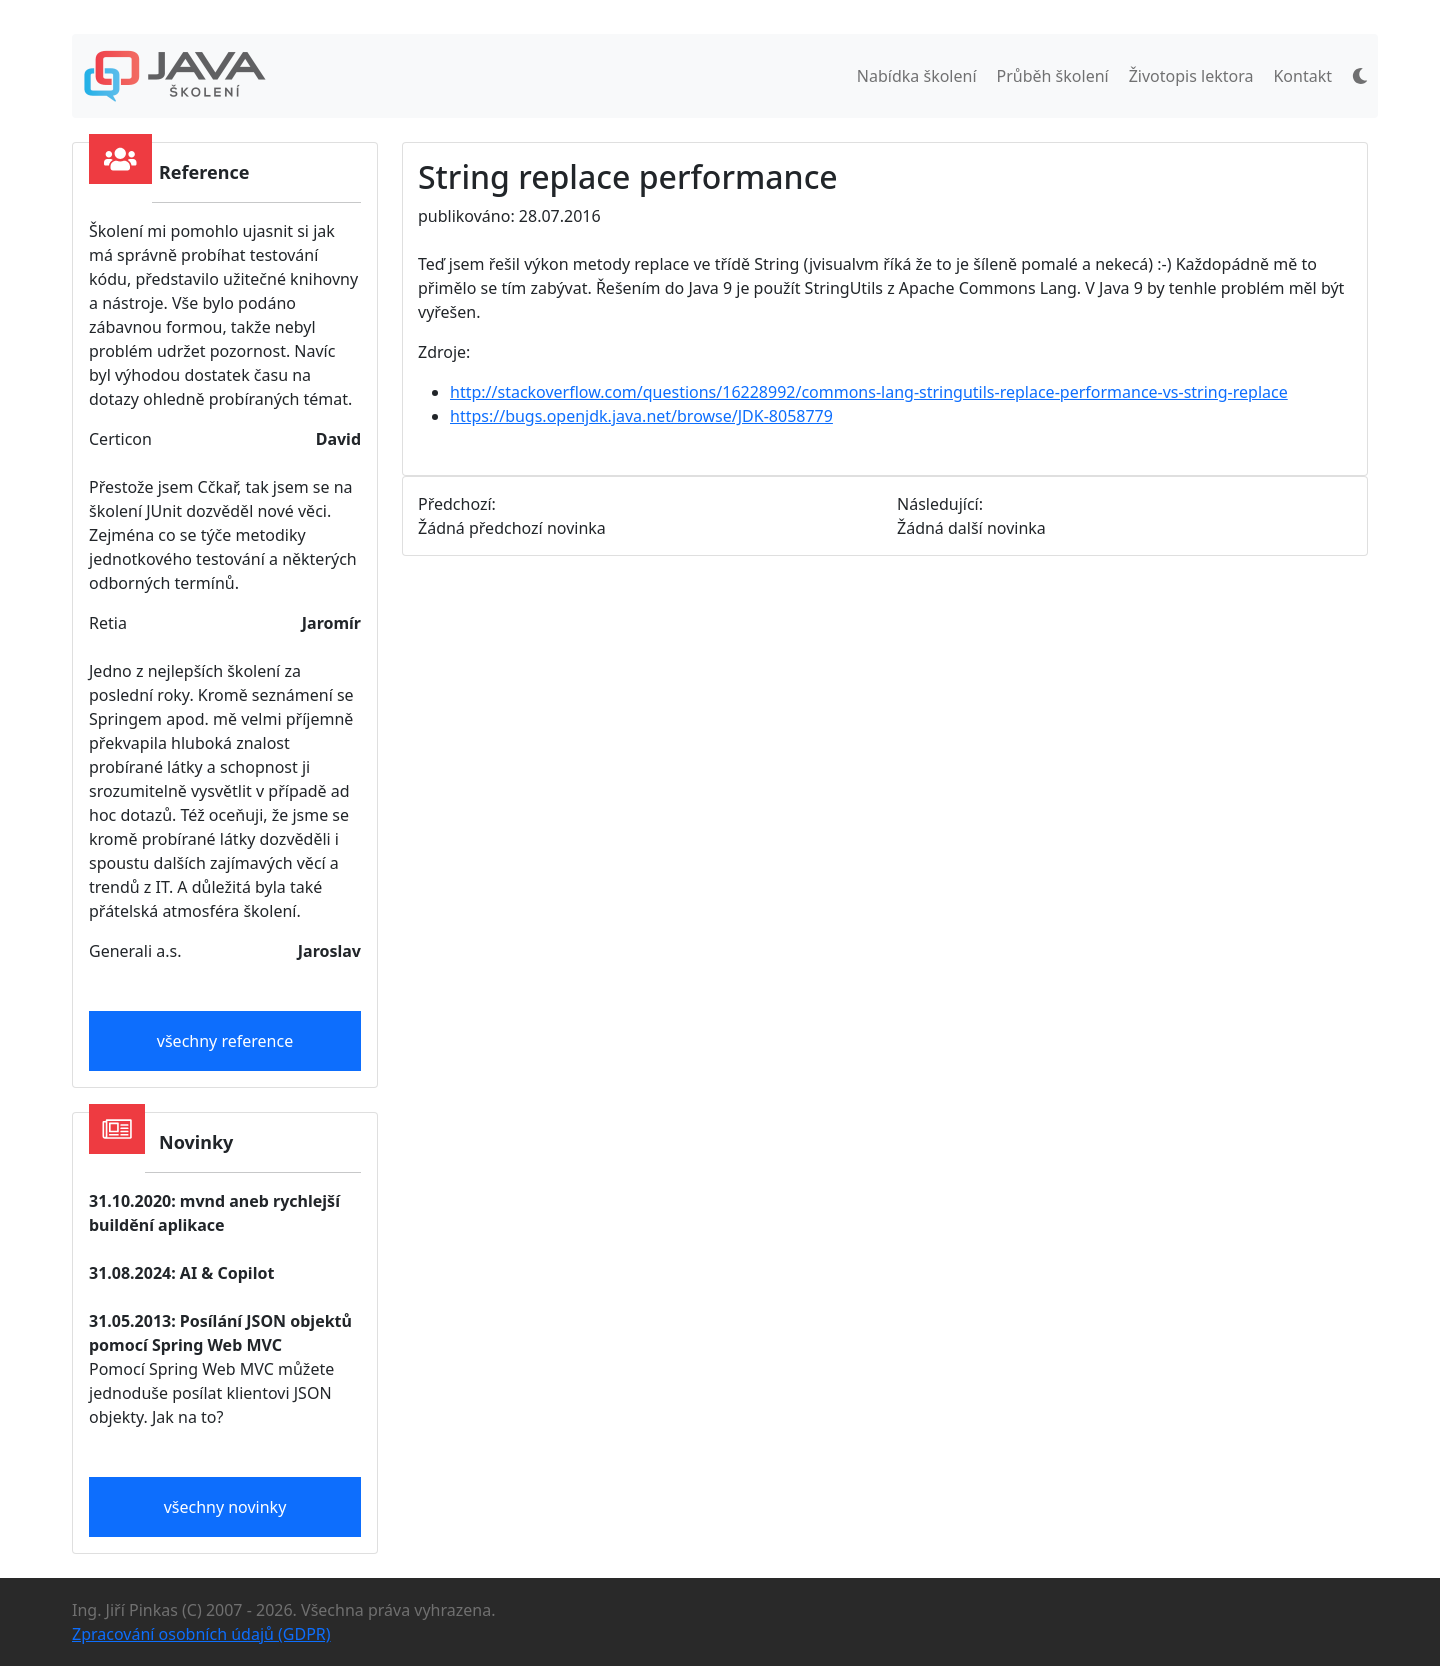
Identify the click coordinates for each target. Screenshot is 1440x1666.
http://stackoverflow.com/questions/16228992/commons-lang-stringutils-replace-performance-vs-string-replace (869, 392)
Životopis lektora (1191, 76)
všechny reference (225, 1041)
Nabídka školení (917, 76)
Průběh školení (1053, 76)
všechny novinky (225, 1507)
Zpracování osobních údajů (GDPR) (201, 1634)
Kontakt (1302, 76)
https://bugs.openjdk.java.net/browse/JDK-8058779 (641, 416)
